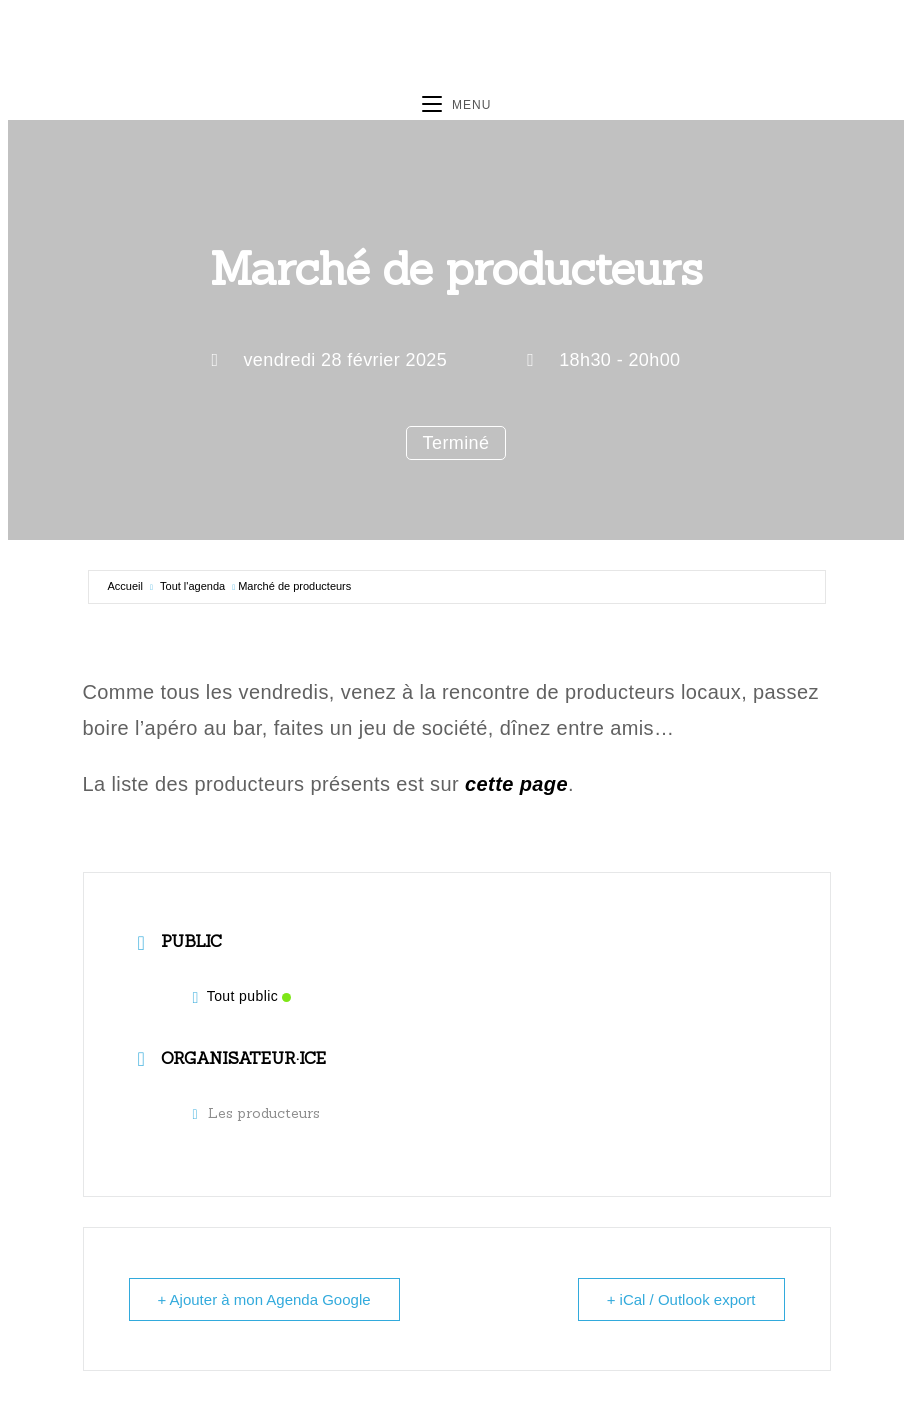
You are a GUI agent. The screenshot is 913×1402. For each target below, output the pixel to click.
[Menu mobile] (457, 105)
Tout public (242, 996)
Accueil (125, 586)
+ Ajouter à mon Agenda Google (264, 1299)
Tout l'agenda (192, 586)
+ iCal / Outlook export (681, 1299)
